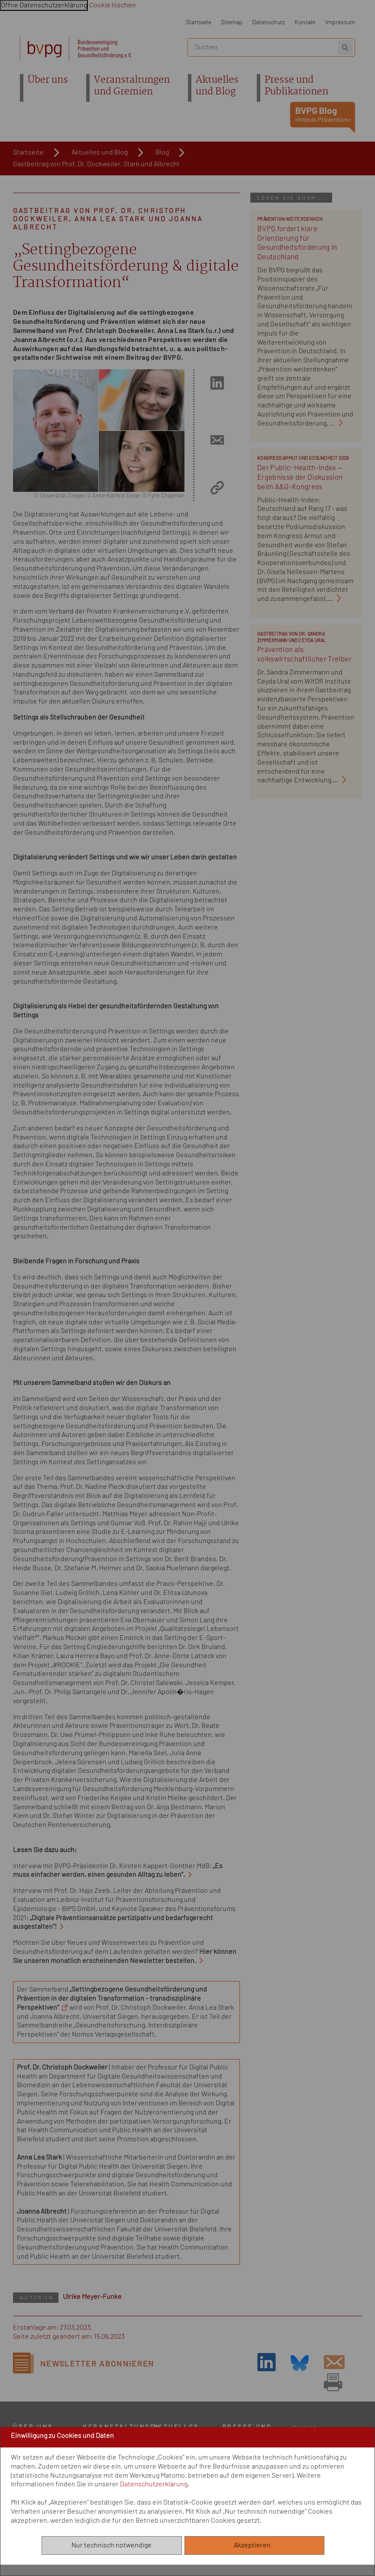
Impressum (340, 22)
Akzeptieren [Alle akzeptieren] (254, 2545)
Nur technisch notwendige (111, 2545)
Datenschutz (268, 22)
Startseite (198, 22)
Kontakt (305, 22)
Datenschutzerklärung (154, 2484)
